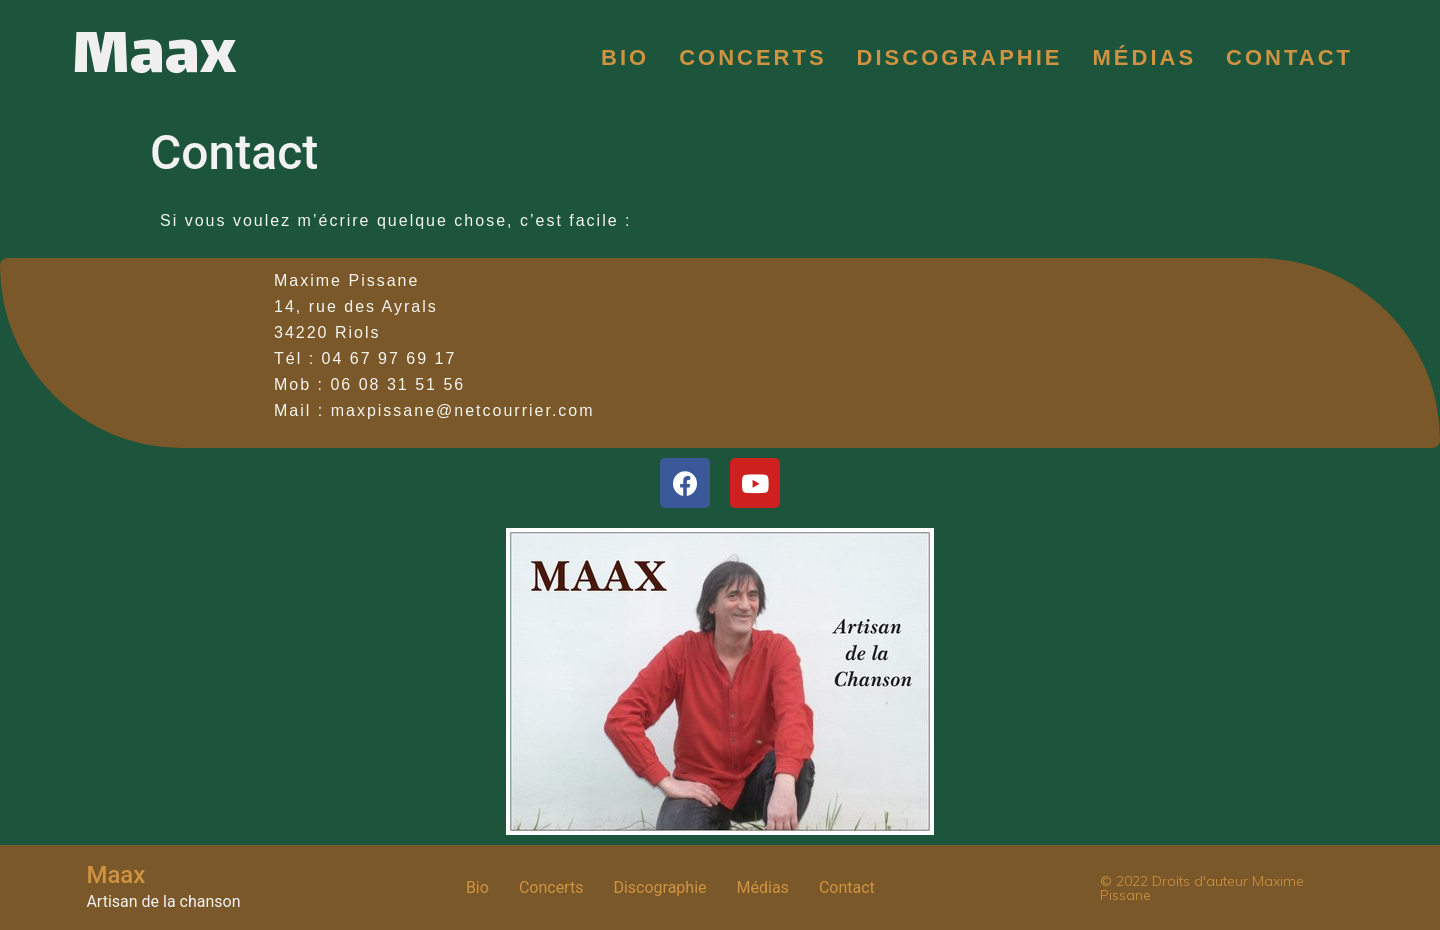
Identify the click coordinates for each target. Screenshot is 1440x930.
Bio (625, 57)
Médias (1145, 57)
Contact (1289, 57)
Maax (154, 58)
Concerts (752, 57)
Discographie (960, 57)
